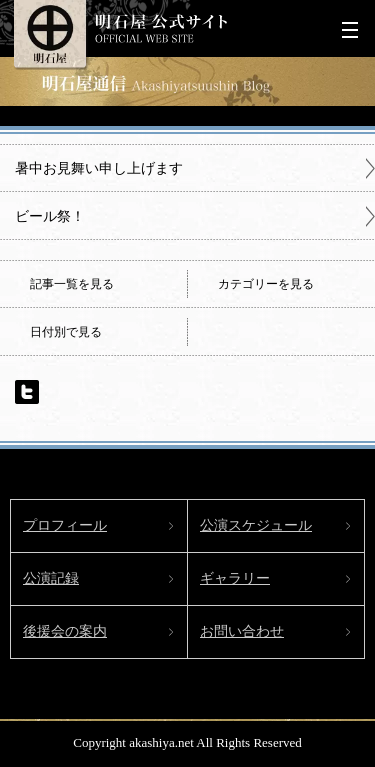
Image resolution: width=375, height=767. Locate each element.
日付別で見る (66, 332)
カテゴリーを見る (266, 284)
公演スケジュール (256, 525)
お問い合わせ (242, 631)
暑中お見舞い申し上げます (99, 168)
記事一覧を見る (72, 284)
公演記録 (51, 578)
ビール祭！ (50, 216)
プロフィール (65, 525)
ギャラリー (235, 578)
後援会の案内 (65, 631)
